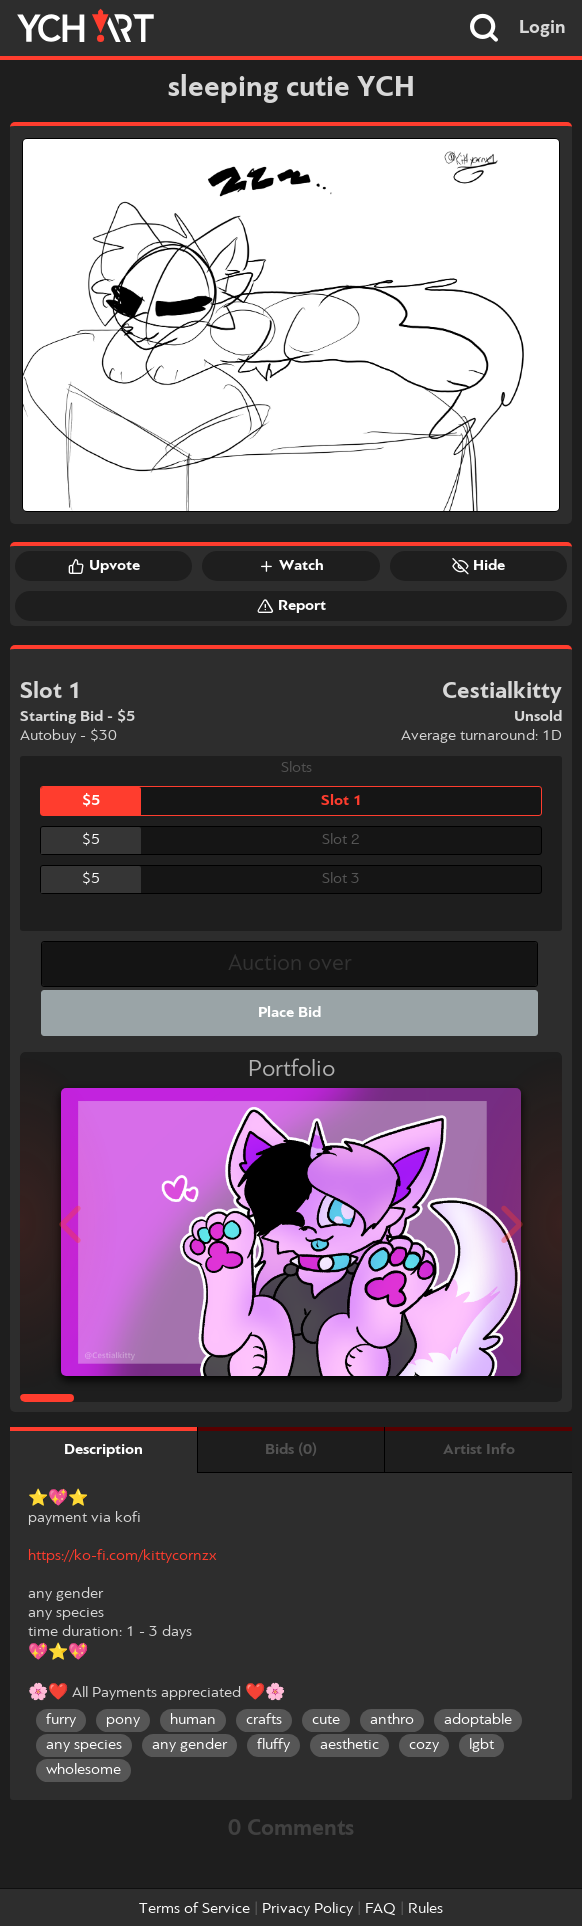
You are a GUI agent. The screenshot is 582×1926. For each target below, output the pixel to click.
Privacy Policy (307, 1909)
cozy (424, 1745)
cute (326, 1720)
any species (84, 1745)
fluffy (273, 1745)
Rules (425, 1909)
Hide (478, 566)
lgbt (481, 1745)
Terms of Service (194, 1909)
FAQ (380, 1909)
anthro (392, 1720)
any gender (189, 1745)
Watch (291, 566)
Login (542, 28)
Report (291, 606)
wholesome (83, 1770)
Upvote (104, 566)
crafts (264, 1720)
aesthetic (349, 1745)
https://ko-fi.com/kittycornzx (122, 1556)
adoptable (478, 1720)
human (193, 1720)
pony (123, 1720)
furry (61, 1720)
